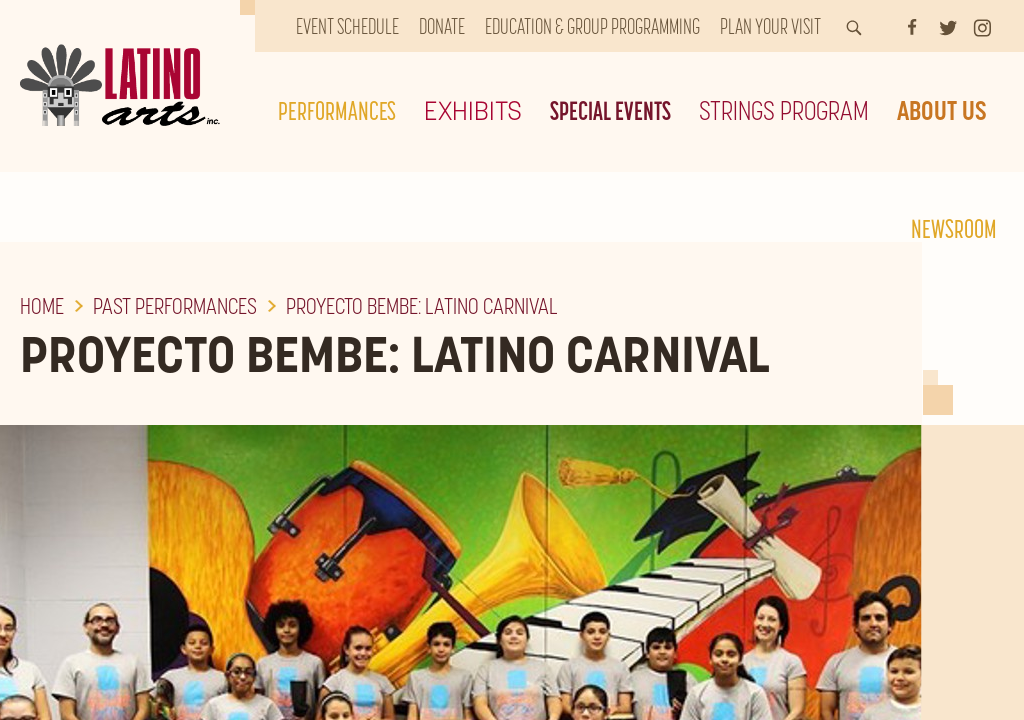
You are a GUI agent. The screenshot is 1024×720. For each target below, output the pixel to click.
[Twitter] (948, 26)
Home (42, 306)
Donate (442, 26)
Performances (337, 110)
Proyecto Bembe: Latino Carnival (422, 306)
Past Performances (175, 306)
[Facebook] (912, 26)
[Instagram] (982, 26)
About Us (942, 110)
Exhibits (473, 110)
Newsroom (954, 228)
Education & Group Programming (592, 26)
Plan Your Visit (770, 26)
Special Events (610, 110)
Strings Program (784, 110)
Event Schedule (347, 26)
